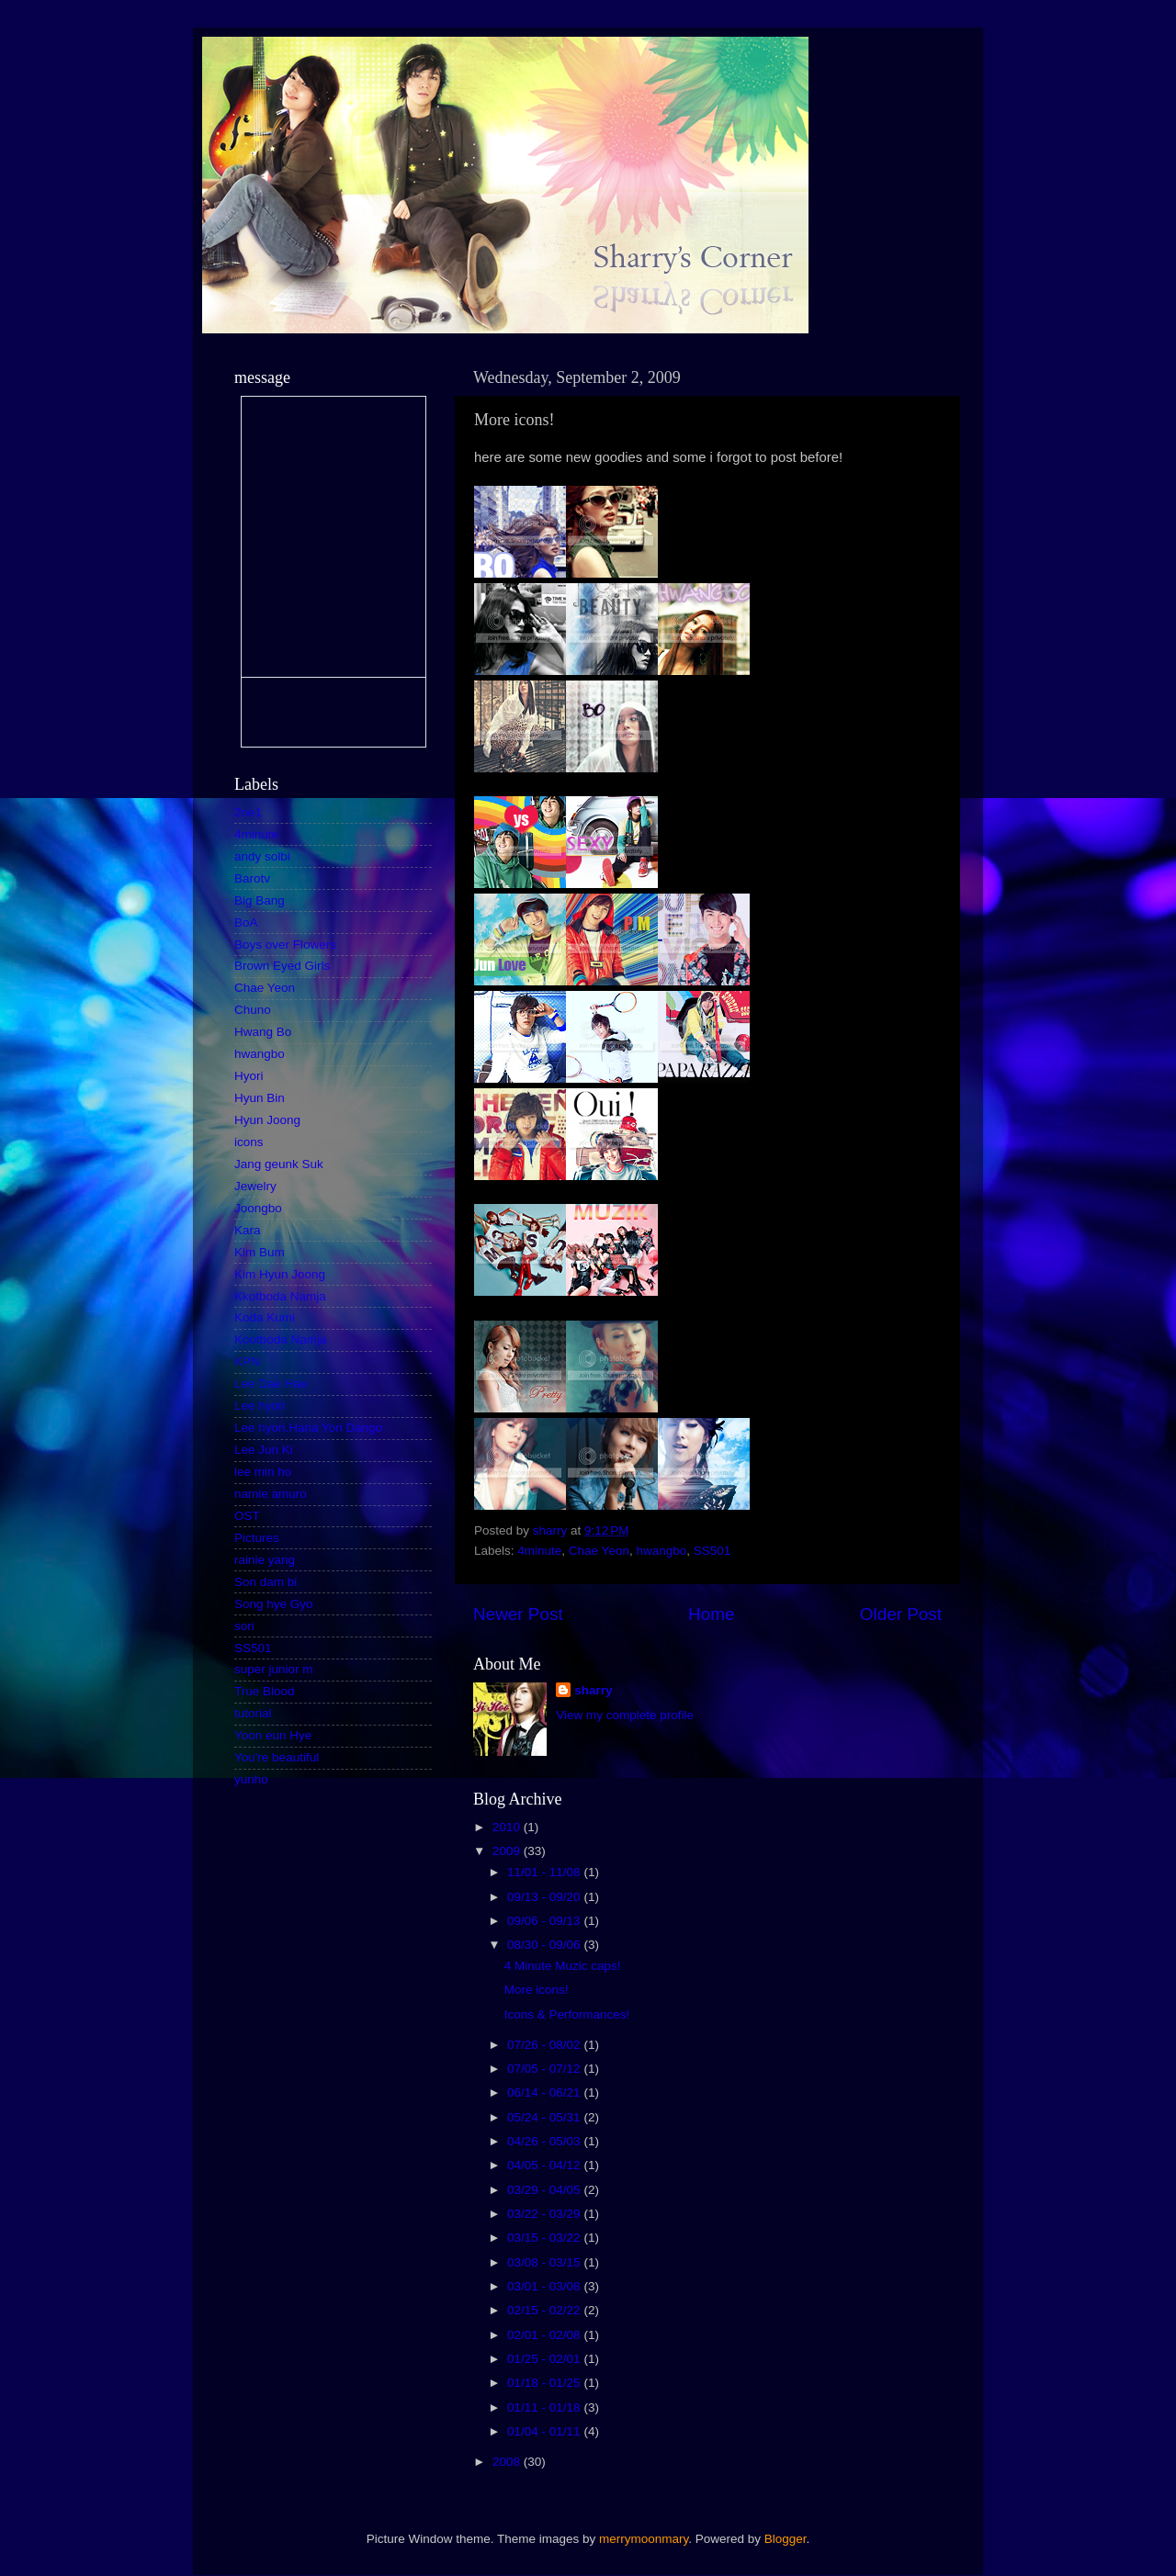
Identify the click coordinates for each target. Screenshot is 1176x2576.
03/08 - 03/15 (545, 2262)
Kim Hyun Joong (279, 1274)
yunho (251, 1779)
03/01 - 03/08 (545, 2286)
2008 (508, 2462)
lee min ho (262, 1472)
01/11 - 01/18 (545, 2407)
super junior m (273, 1669)
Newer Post (518, 1614)
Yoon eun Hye (272, 1735)
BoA (246, 922)
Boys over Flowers (285, 944)
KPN (247, 1361)
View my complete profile (625, 1715)
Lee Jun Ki (263, 1450)
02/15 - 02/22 (545, 2310)
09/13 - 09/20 (545, 1897)
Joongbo (258, 1208)
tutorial (253, 1713)
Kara (247, 1230)
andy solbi (262, 856)
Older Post (901, 1614)
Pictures (256, 1538)
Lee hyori (260, 1405)
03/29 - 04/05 (545, 2190)
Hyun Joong (267, 1120)
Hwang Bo (262, 1032)
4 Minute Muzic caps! (562, 1966)
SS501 (712, 1551)
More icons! (536, 1990)
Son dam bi (265, 1582)
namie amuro (270, 1494)
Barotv (252, 878)
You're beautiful (276, 1757)
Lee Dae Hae (271, 1383)
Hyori (249, 1076)
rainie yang (264, 1560)
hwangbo (661, 1551)
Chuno (252, 1010)
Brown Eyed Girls (282, 966)
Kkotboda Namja (280, 1296)
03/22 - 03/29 (545, 2214)
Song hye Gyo (273, 1604)
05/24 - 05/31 (545, 2117)
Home (711, 1614)
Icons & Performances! (567, 2014)
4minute (539, 1551)
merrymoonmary (643, 2539)
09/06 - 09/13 (545, 1921)
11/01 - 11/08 (545, 1872)
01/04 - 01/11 (545, 2431)
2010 (508, 1827)
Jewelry (255, 1186)
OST (247, 1516)
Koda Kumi (264, 1317)
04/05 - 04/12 (545, 2165)
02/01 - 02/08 (545, 2335)
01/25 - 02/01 (545, 2359)
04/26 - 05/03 (545, 2141)
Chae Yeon (599, 1551)
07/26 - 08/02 (545, 2045)
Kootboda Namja (280, 1339)
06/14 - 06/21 (545, 2092)
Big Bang (259, 900)
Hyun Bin (259, 1098)
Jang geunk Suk (278, 1164)
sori (244, 1626)
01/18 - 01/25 (545, 2383)
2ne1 (248, 812)
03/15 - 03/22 (545, 2237)
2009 (508, 1851)
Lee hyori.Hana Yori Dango (308, 1427)
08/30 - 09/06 (545, 1945)
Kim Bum (259, 1252)
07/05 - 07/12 (545, 2068)
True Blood (264, 1691)
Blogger (785, 2539)
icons (249, 1142)
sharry (593, 1690)
